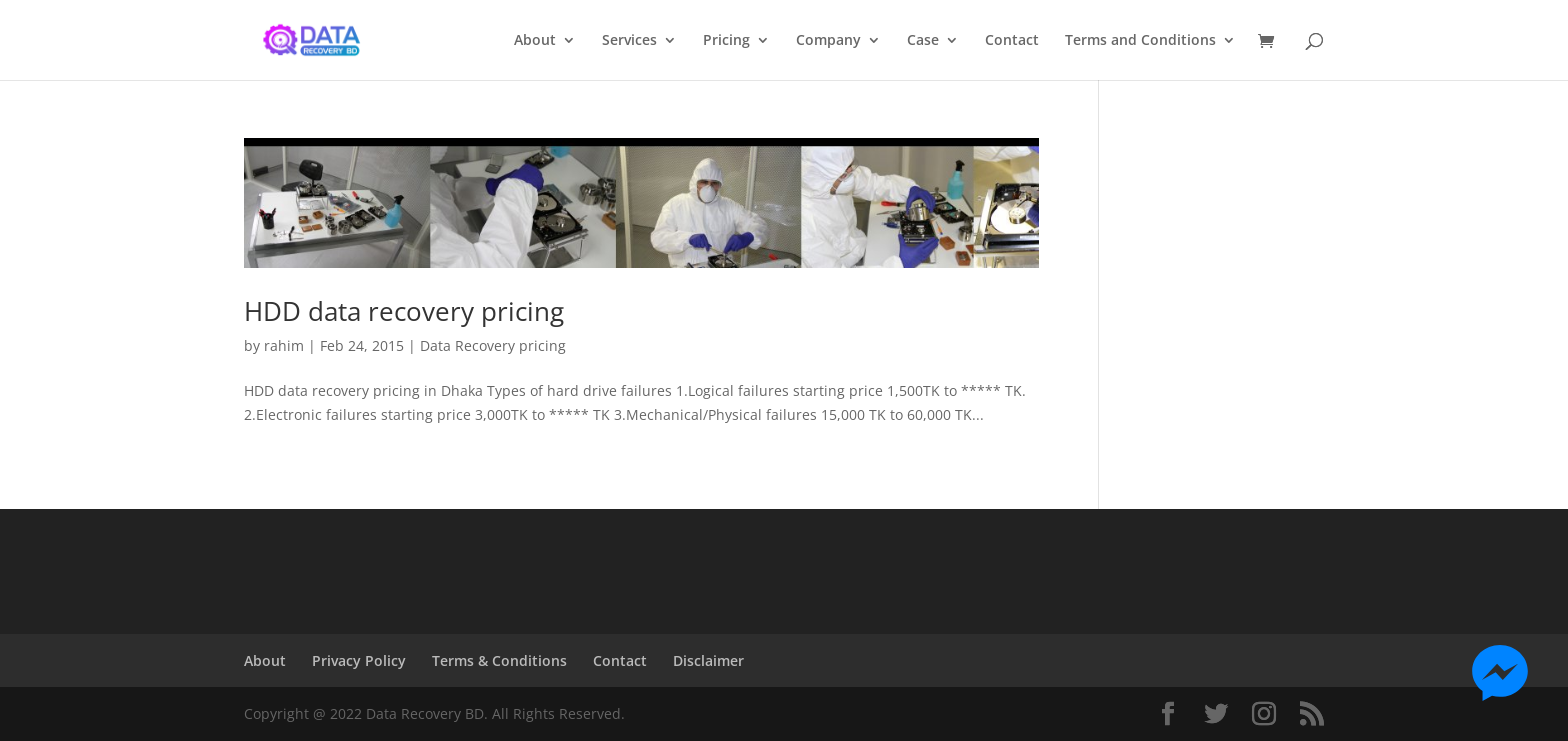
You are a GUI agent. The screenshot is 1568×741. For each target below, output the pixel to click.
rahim (284, 345)
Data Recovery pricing (493, 345)
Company (828, 41)
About (535, 41)
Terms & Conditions (499, 660)
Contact (1012, 41)
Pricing (726, 41)
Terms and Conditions (1140, 41)
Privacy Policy (359, 660)
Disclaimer (708, 660)
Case (923, 41)
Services (629, 41)
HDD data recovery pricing (404, 311)
